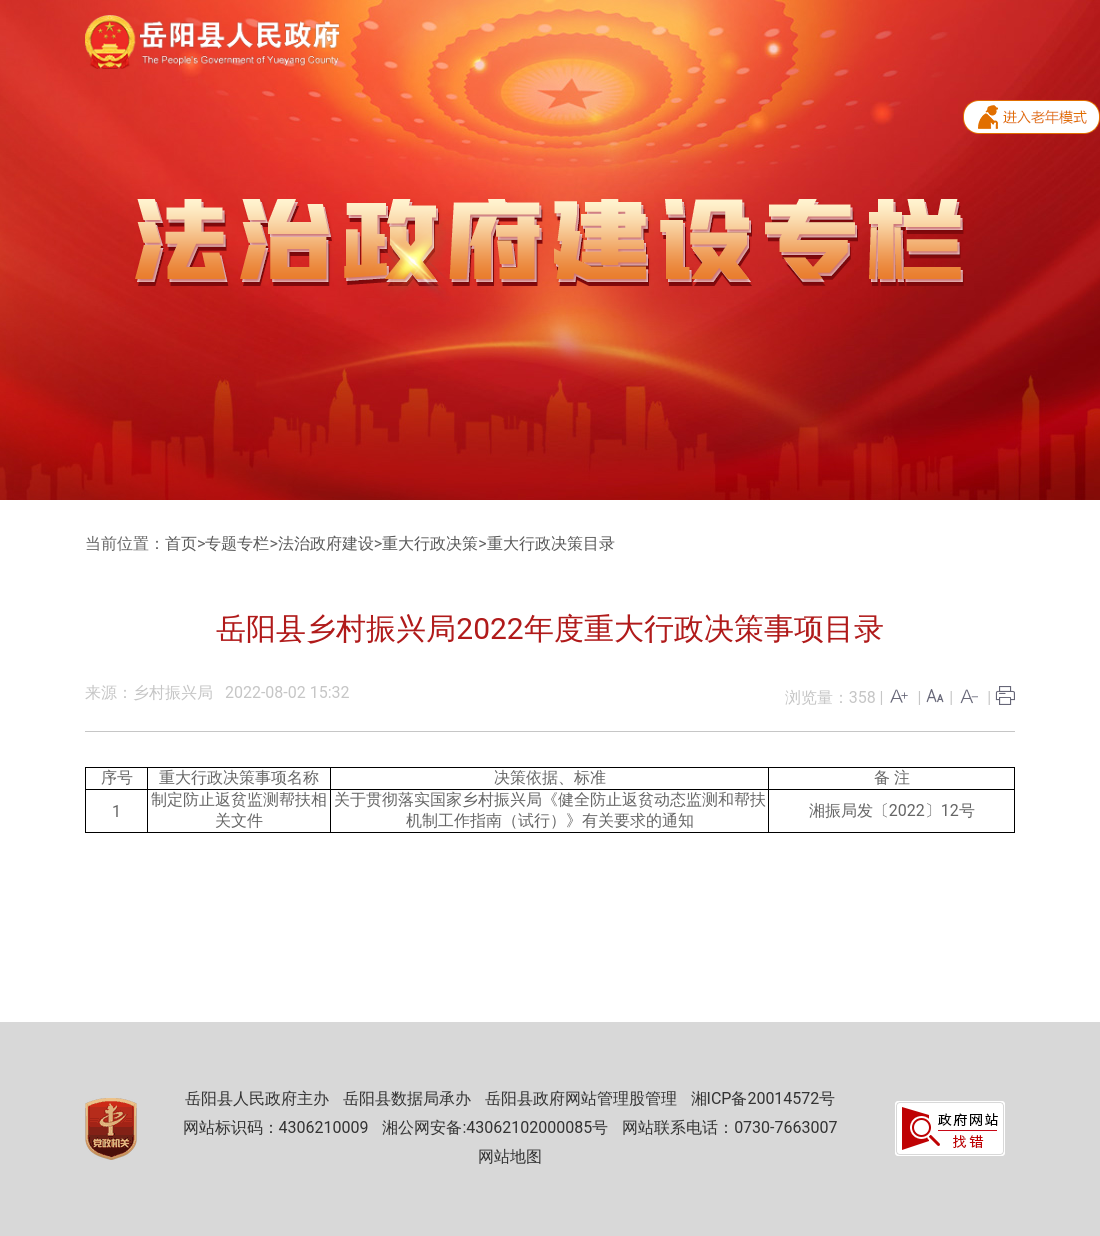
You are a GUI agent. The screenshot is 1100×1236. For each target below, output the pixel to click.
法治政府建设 (326, 543)
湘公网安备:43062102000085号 (495, 1127)
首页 (181, 543)
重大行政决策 (430, 543)
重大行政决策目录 (551, 543)
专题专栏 (237, 543)
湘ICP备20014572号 (763, 1098)
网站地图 (510, 1156)
